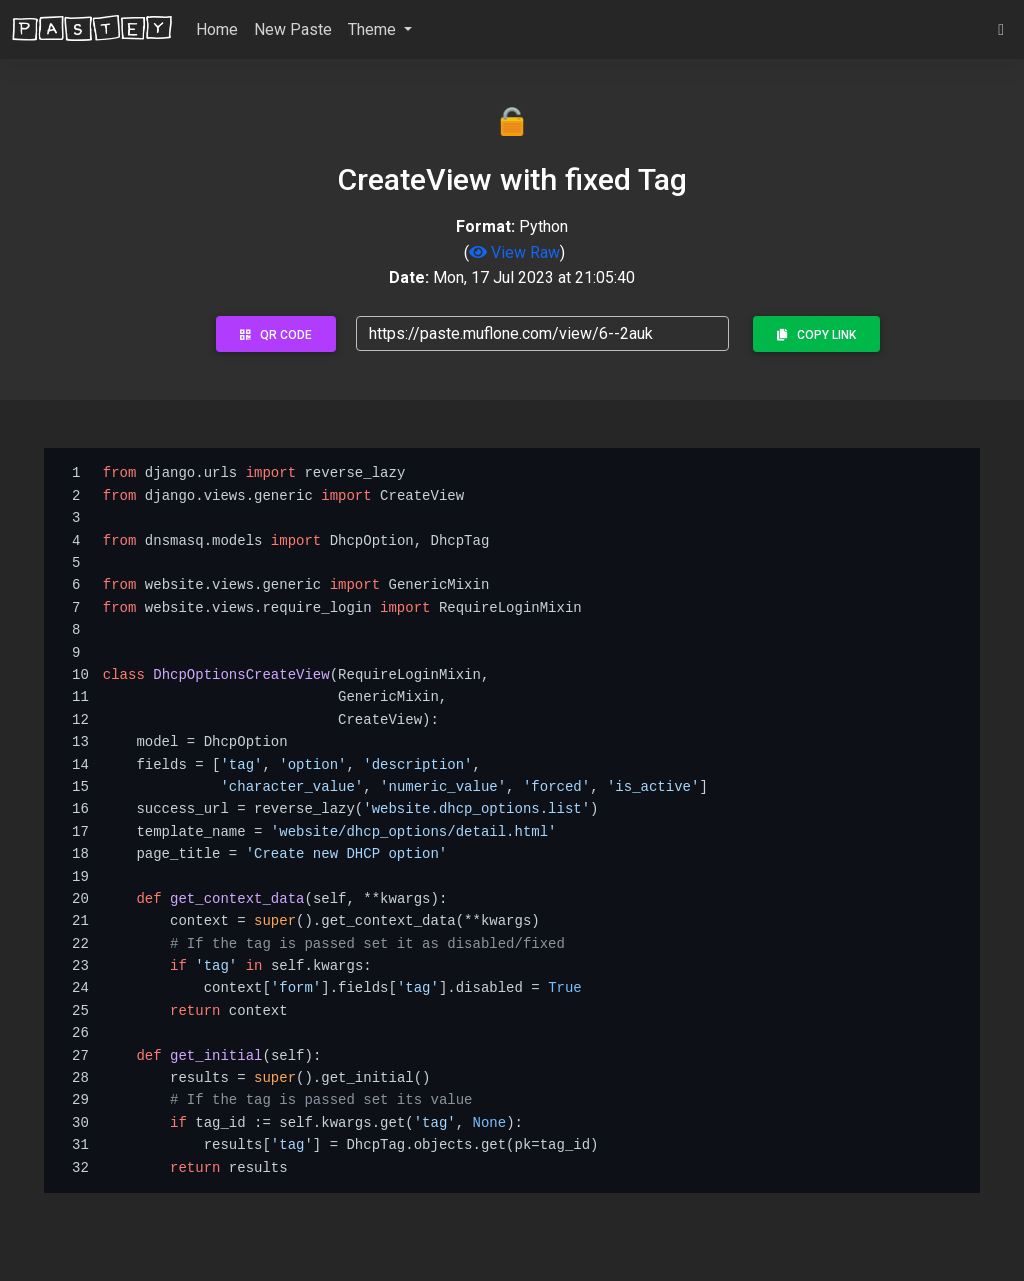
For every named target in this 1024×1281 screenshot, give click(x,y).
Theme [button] (374, 29)
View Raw (514, 252)
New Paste (293, 29)
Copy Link (816, 335)
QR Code (276, 335)
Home (217, 29)
